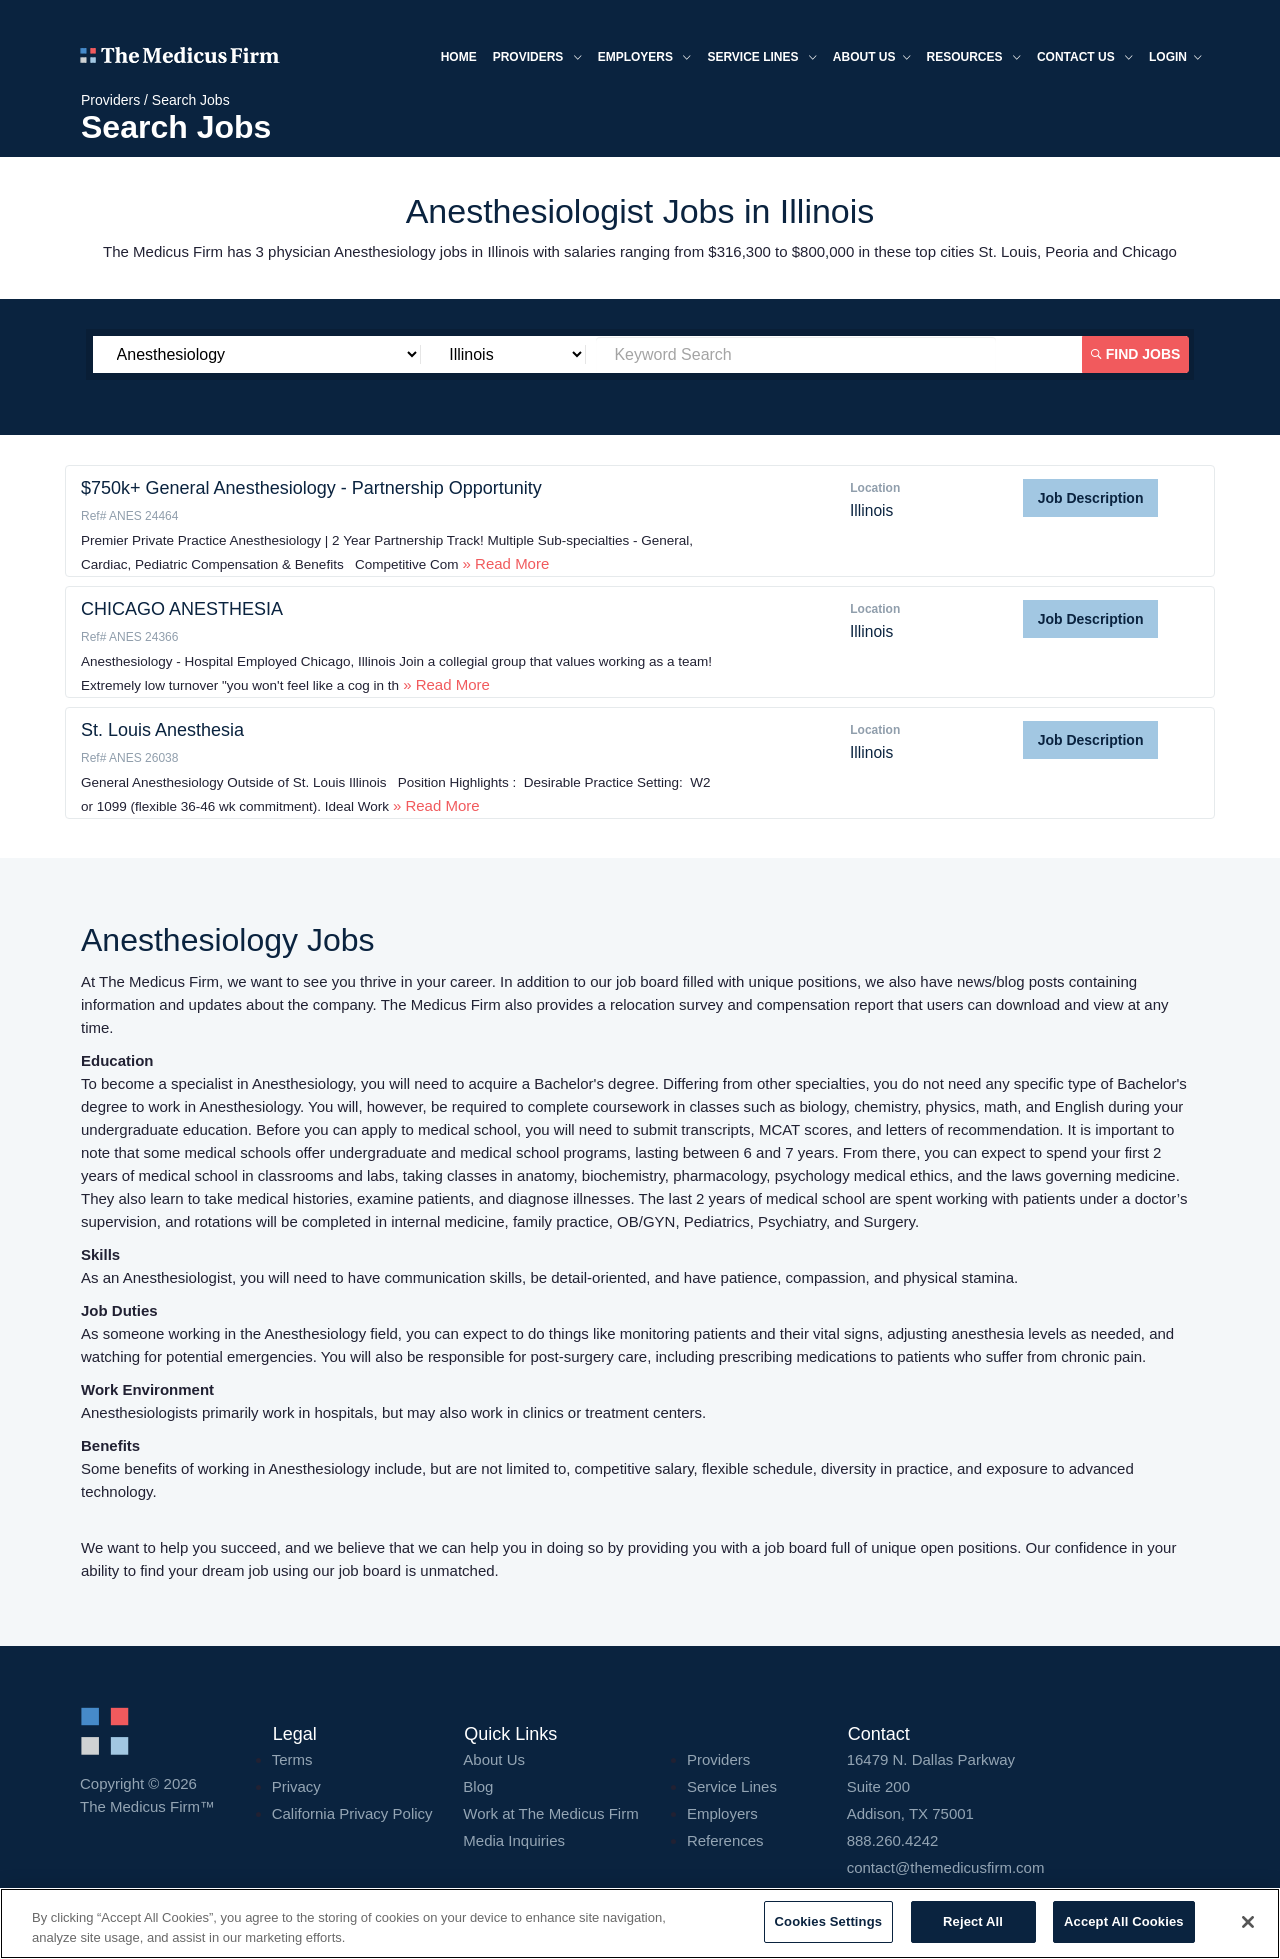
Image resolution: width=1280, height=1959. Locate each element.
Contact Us (1085, 58)
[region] (640, 1923)
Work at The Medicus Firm (550, 1813)
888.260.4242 (893, 1840)
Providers (537, 58)
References (725, 1840)
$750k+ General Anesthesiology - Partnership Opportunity (311, 488)
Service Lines (761, 58)
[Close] (1248, 1922)
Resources (974, 58)
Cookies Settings (829, 1921)
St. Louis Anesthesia (162, 730)
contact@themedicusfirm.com (946, 1867)
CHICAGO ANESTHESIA (182, 609)
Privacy (296, 1786)
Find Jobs (1136, 354)
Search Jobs (191, 100)
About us (872, 58)
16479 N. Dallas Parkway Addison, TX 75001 (1023, 1786)
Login (1175, 58)
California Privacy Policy (352, 1813)
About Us (494, 1759)
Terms (292, 1759)
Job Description (1091, 498)
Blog (478, 1786)
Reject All (973, 1921)
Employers (645, 58)
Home (459, 57)
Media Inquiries (514, 1840)
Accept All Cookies (1124, 1921)
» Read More (503, 563)
